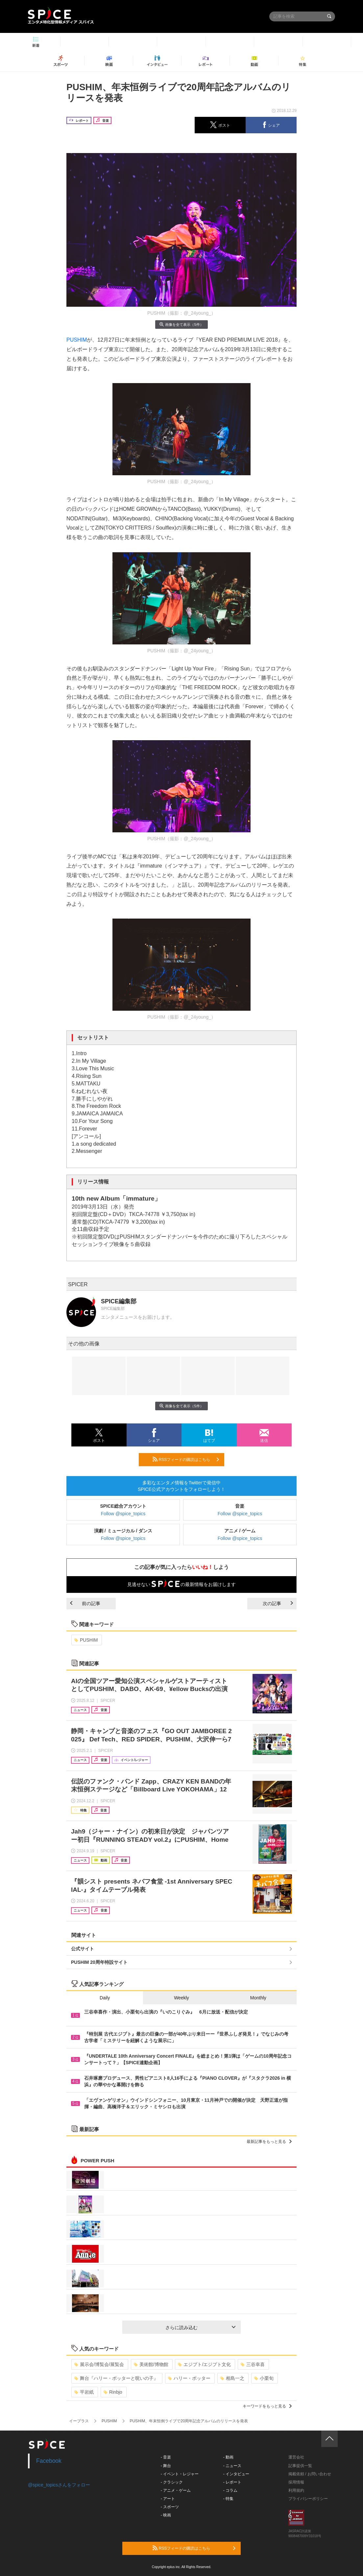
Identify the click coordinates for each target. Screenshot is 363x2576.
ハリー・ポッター (189, 2378)
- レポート (232, 2482)
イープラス (79, 2421)
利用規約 (296, 2490)
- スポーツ (170, 2507)
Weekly (181, 1997)
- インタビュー (236, 2474)
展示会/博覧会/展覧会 (99, 2364)
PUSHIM (76, 340)
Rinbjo (113, 2392)
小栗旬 (264, 2378)
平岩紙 (84, 2392)
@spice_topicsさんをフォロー (59, 2484)
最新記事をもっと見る (269, 2141)
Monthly (258, 1997)
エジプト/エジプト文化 (204, 2364)
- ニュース (232, 2465)
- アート (168, 2498)
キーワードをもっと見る (267, 2406)
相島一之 (232, 2378)
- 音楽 (166, 2457)
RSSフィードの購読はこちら (186, 1459)
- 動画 (228, 2457)
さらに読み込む (200, 2327)
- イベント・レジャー (180, 2474)
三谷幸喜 (253, 2364)
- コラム (230, 2490)
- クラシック (172, 2482)
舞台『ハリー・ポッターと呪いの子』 (116, 2378)
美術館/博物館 (151, 2364)
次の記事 (278, 1603)
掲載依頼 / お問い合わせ (309, 2474)
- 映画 (166, 2515)
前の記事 (85, 1603)
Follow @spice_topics (123, 1513)
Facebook (48, 2461)
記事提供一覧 (300, 2465)
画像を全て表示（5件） (181, 324)
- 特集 (228, 2498)
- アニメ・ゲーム (176, 2490)
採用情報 (296, 2482)
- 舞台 (166, 2465)
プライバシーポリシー (308, 2498)
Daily (105, 1997)
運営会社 (296, 2457)
